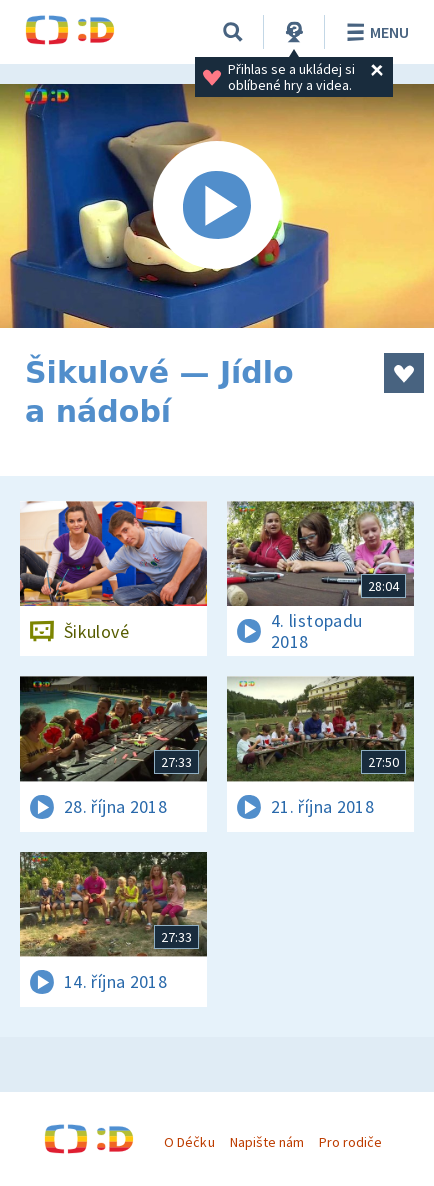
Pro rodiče (350, 1142)
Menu (374, 32)
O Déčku (189, 1142)
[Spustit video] (217, 206)
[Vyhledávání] (233, 32)
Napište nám (267, 1142)
